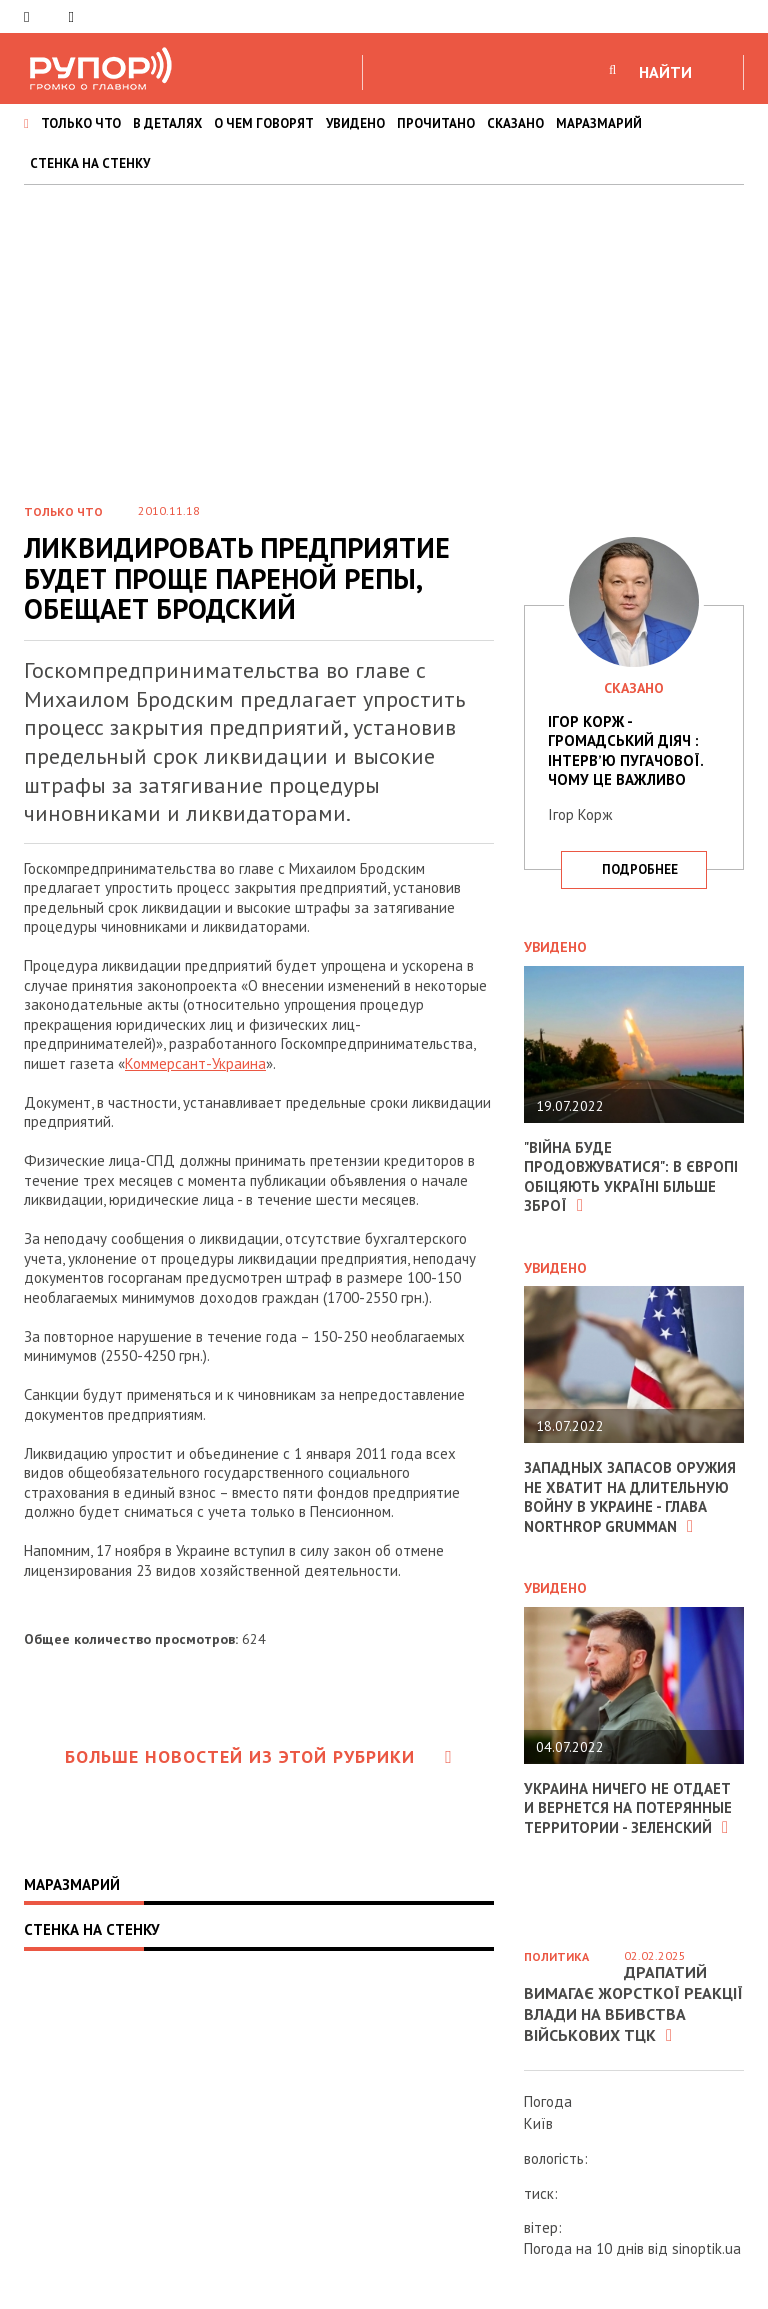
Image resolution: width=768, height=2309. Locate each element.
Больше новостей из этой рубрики (259, 1756)
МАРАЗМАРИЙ (599, 123)
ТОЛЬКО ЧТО (81, 123)
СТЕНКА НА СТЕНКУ (90, 163)
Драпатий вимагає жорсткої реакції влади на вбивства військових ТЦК (633, 2003)
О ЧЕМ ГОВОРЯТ (264, 123)
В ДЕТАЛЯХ (167, 123)
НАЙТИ (665, 72)
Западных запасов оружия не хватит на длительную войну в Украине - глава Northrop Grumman (630, 1497)
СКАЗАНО (515, 123)
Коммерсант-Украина (195, 1063)
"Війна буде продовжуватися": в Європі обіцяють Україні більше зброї (631, 1177)
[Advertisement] (384, 335)
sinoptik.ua (706, 2248)
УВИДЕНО (355, 123)
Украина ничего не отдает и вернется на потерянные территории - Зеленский (628, 1808)
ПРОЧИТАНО (436, 123)
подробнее (640, 869)
